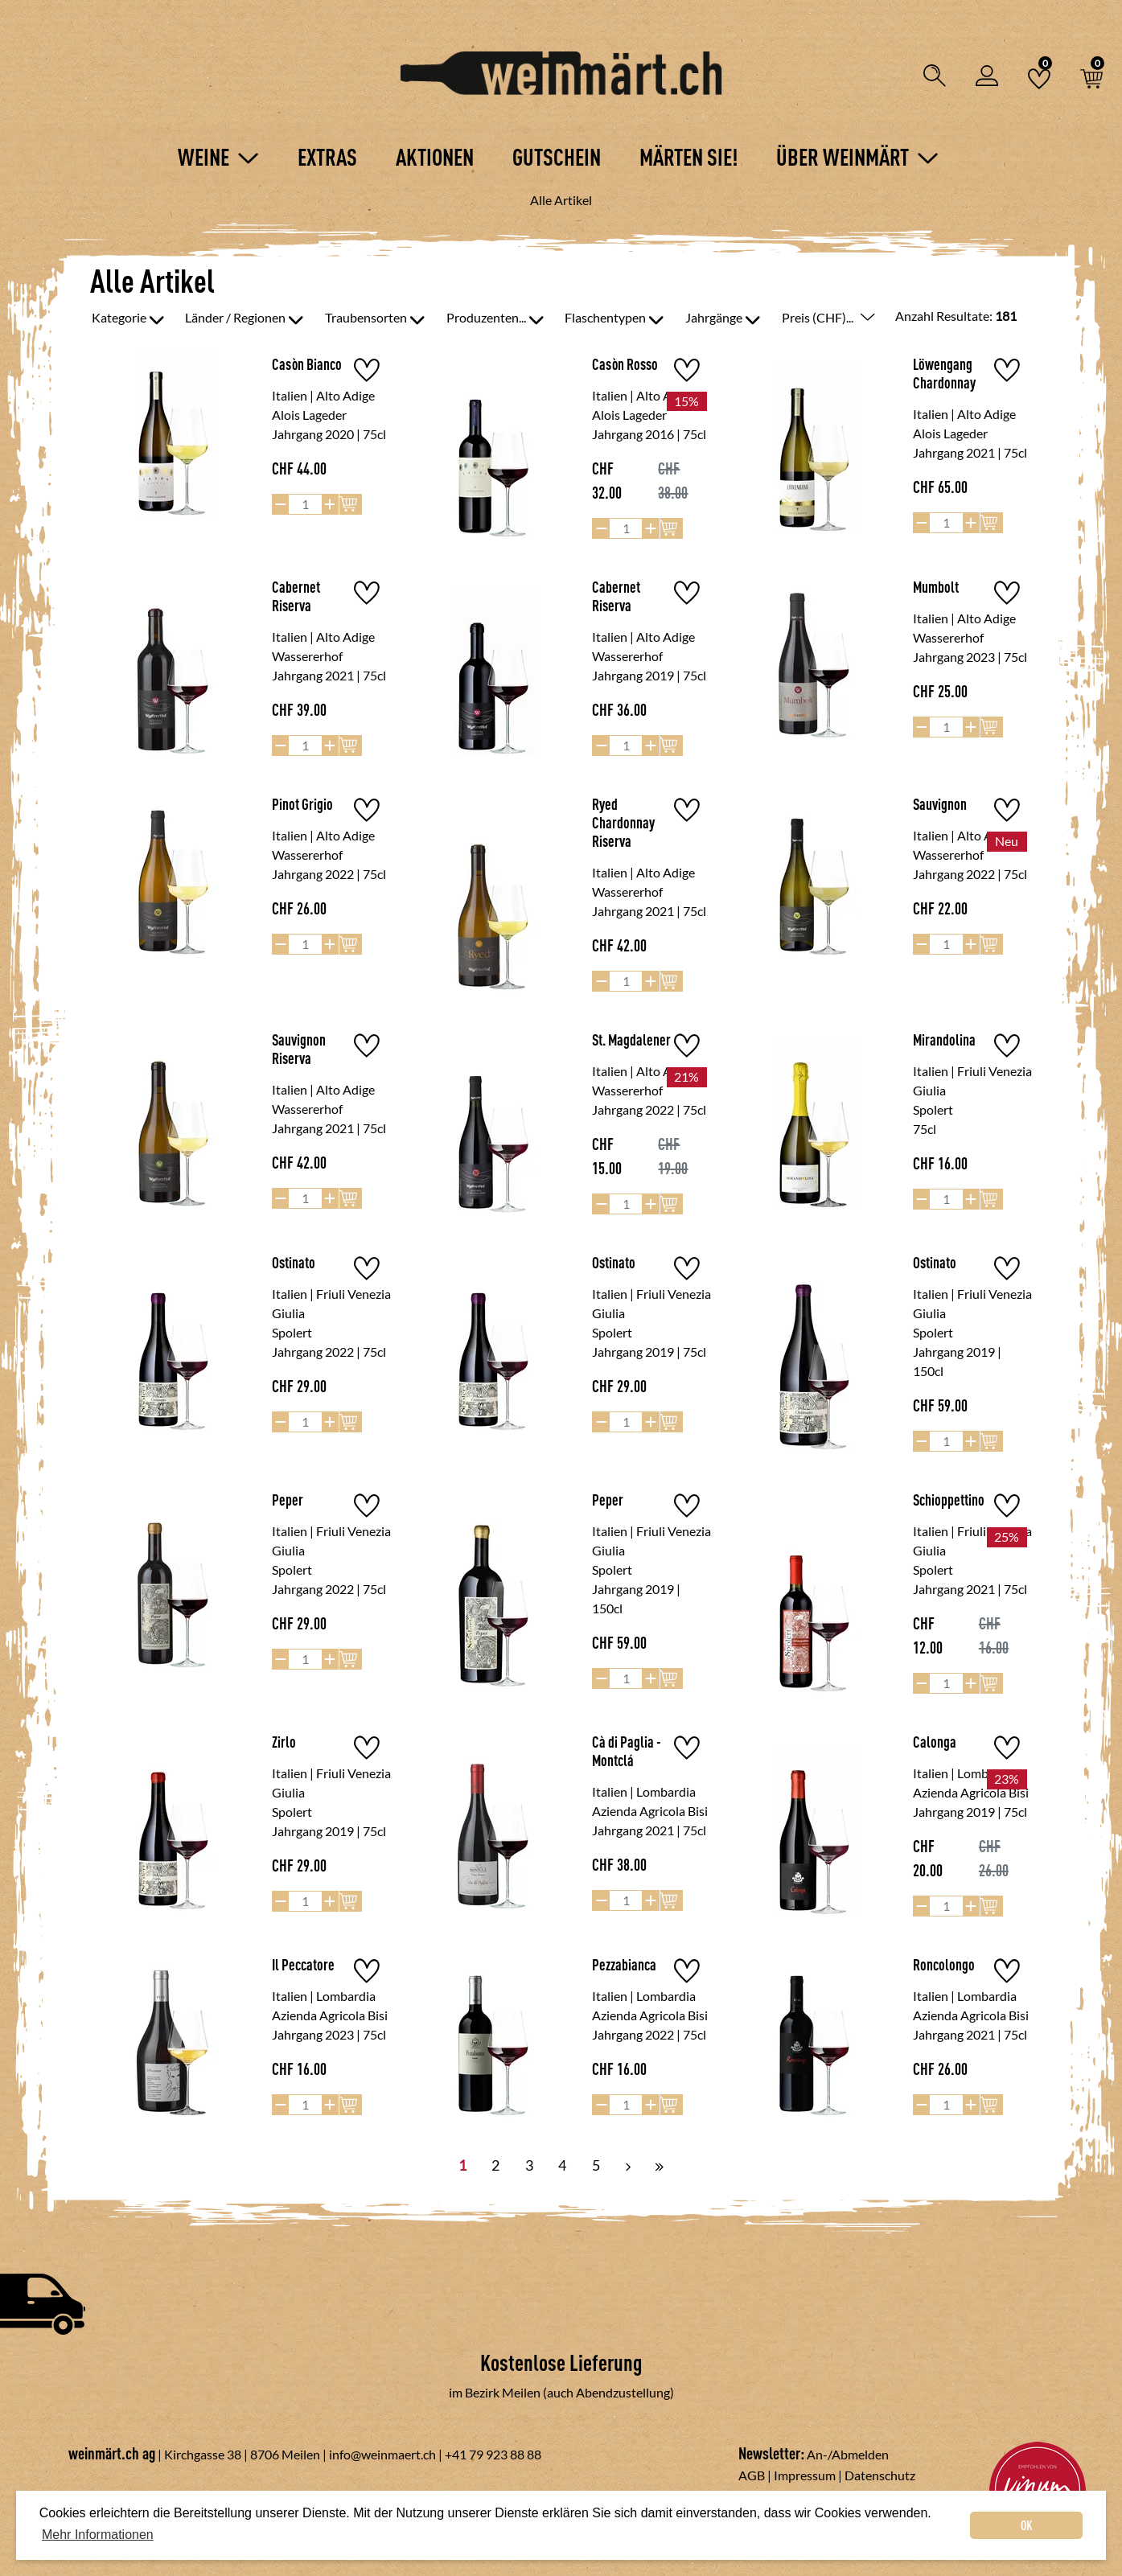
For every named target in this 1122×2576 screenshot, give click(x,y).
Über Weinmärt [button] (857, 157)
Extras (327, 157)
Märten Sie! (688, 157)
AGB (751, 2475)
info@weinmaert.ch (382, 2454)
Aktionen (435, 157)
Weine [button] (218, 157)
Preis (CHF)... (828, 316)
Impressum (805, 2475)
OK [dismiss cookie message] (1027, 2525)
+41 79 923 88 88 (493, 2454)
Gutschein (556, 157)
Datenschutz (880, 2475)
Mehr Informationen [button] (98, 2534)
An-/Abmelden (848, 2454)
